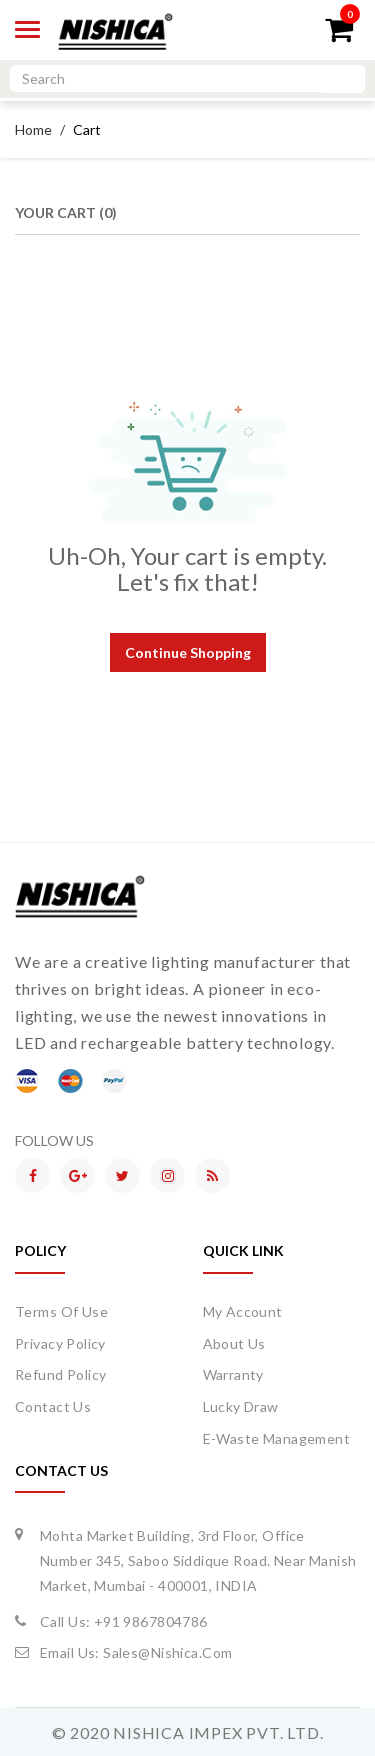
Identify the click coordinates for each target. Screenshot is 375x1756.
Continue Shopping (188, 652)
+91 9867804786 (151, 1621)
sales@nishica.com (167, 1652)
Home (33, 129)
